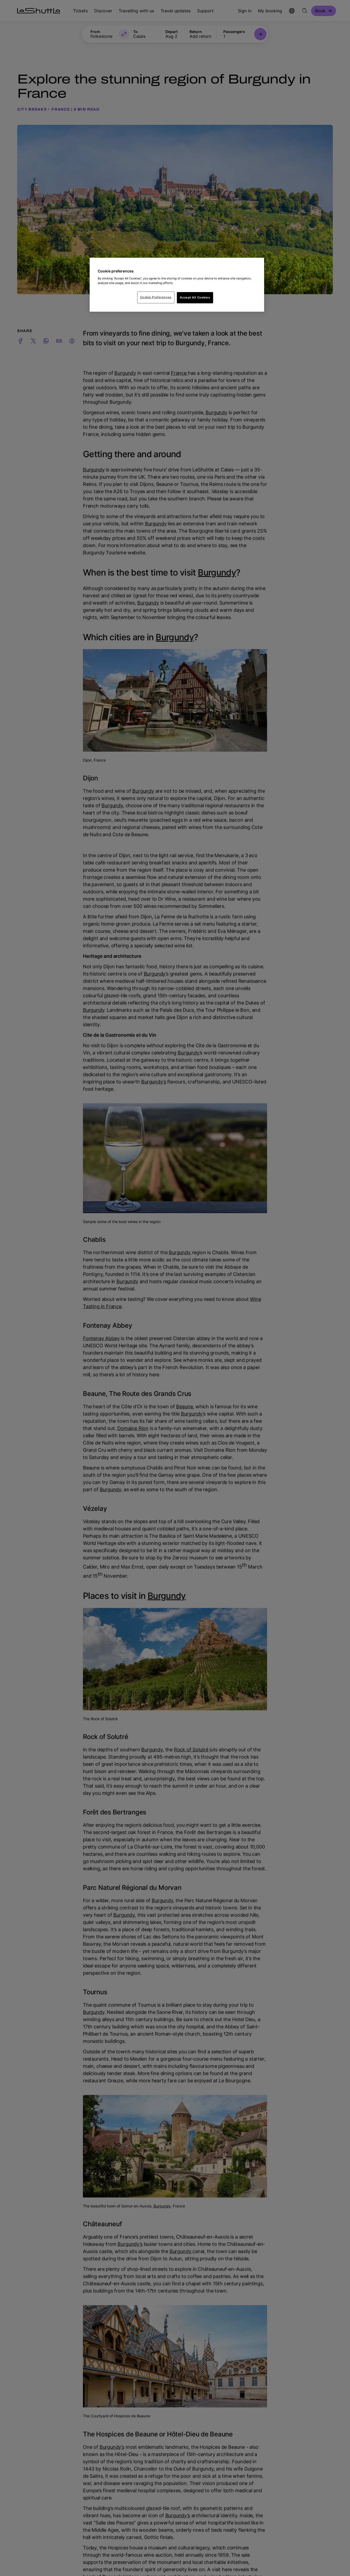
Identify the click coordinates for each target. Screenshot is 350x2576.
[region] (177, 285)
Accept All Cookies (195, 297)
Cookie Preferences (156, 297)
